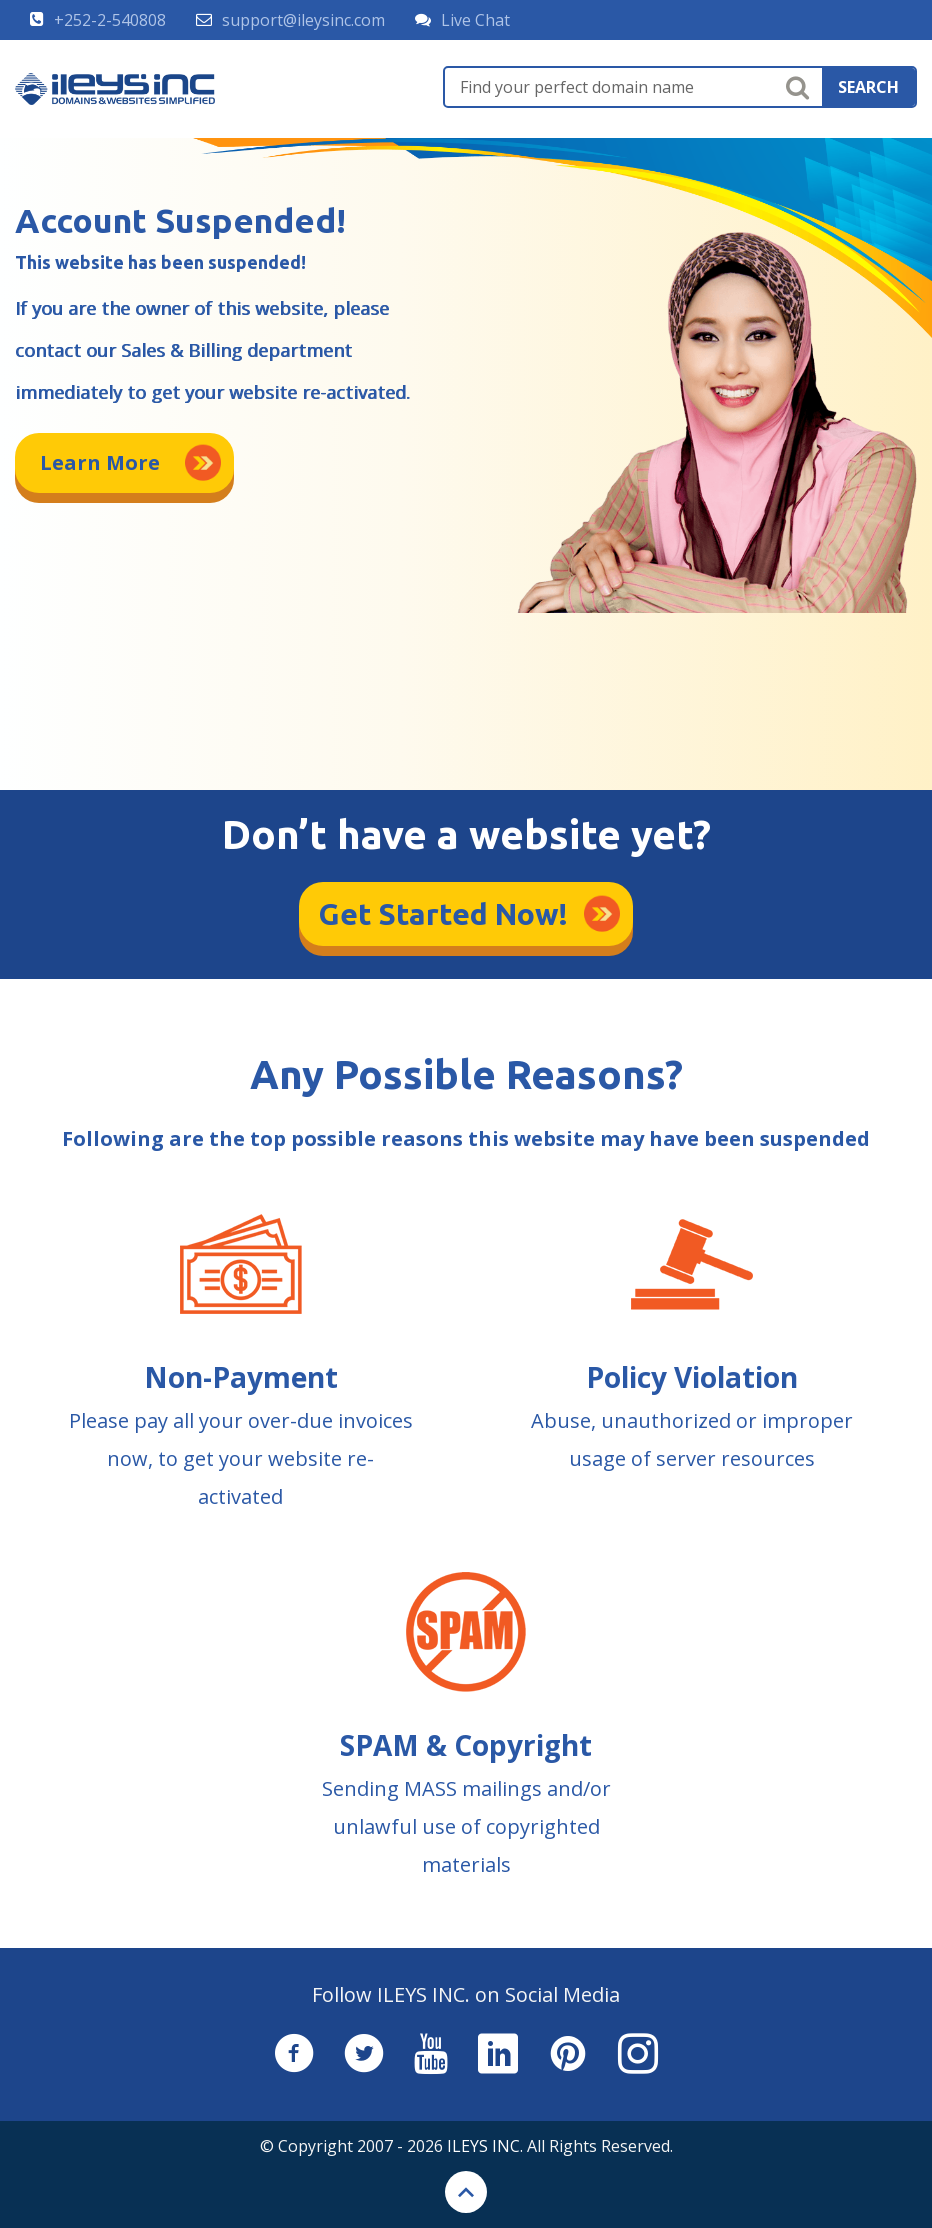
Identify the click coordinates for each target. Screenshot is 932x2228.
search (868, 87)
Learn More (100, 462)
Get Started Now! (443, 914)
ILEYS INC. (485, 2146)
